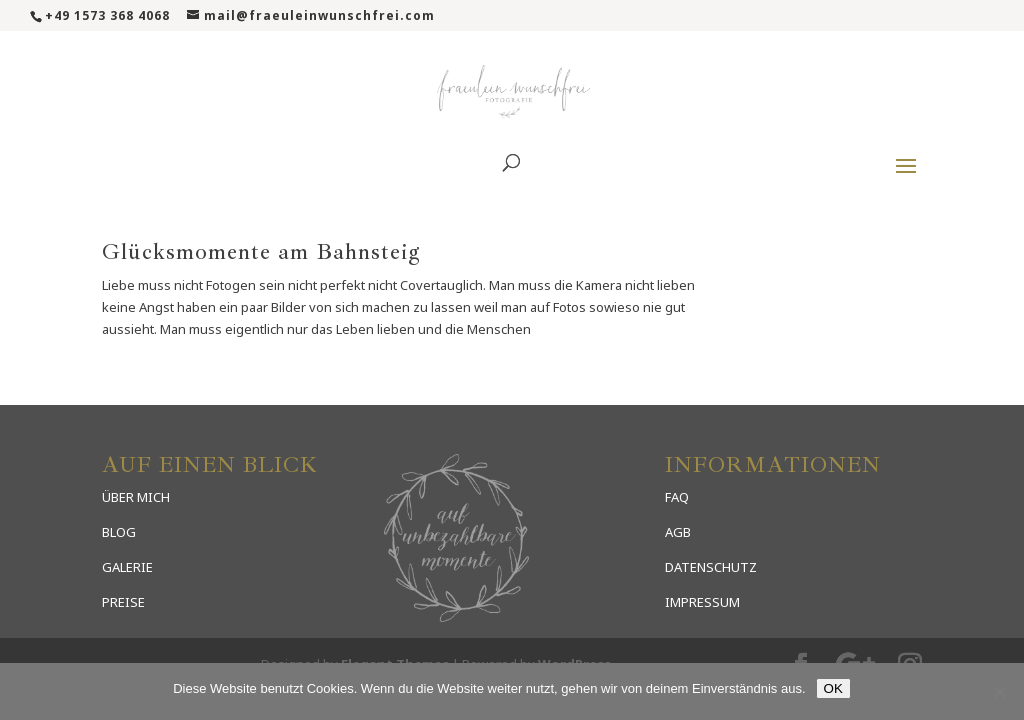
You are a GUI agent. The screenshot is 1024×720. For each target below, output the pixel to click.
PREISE (123, 602)
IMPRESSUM (702, 602)
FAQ (677, 497)
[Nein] (999, 692)
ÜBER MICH (136, 497)
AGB (678, 532)
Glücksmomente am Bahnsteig (261, 252)
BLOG (119, 532)
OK (833, 688)
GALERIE (127, 567)
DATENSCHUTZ (711, 567)
